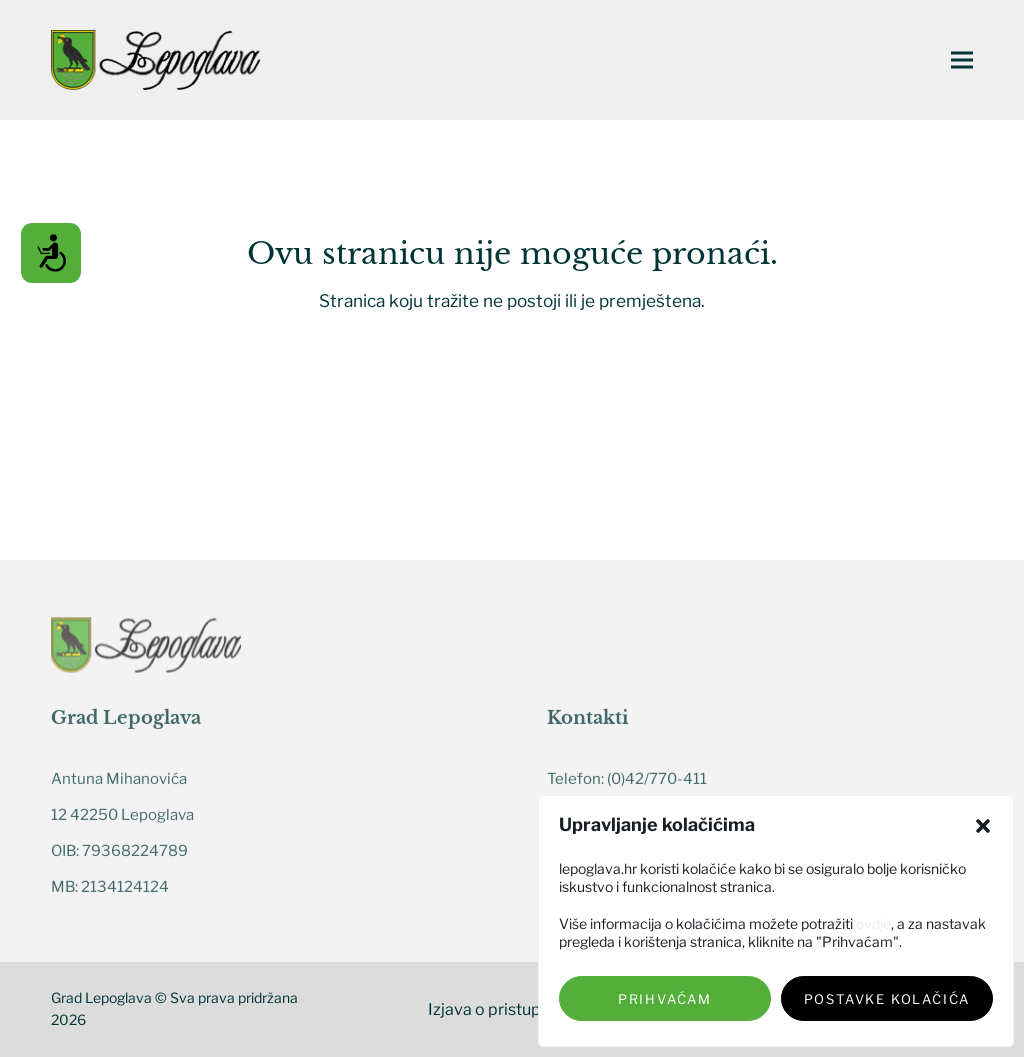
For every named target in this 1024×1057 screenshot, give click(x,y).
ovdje (873, 923)
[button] (983, 826)
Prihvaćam (665, 999)
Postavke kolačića (887, 999)
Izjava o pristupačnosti (512, 1009)
